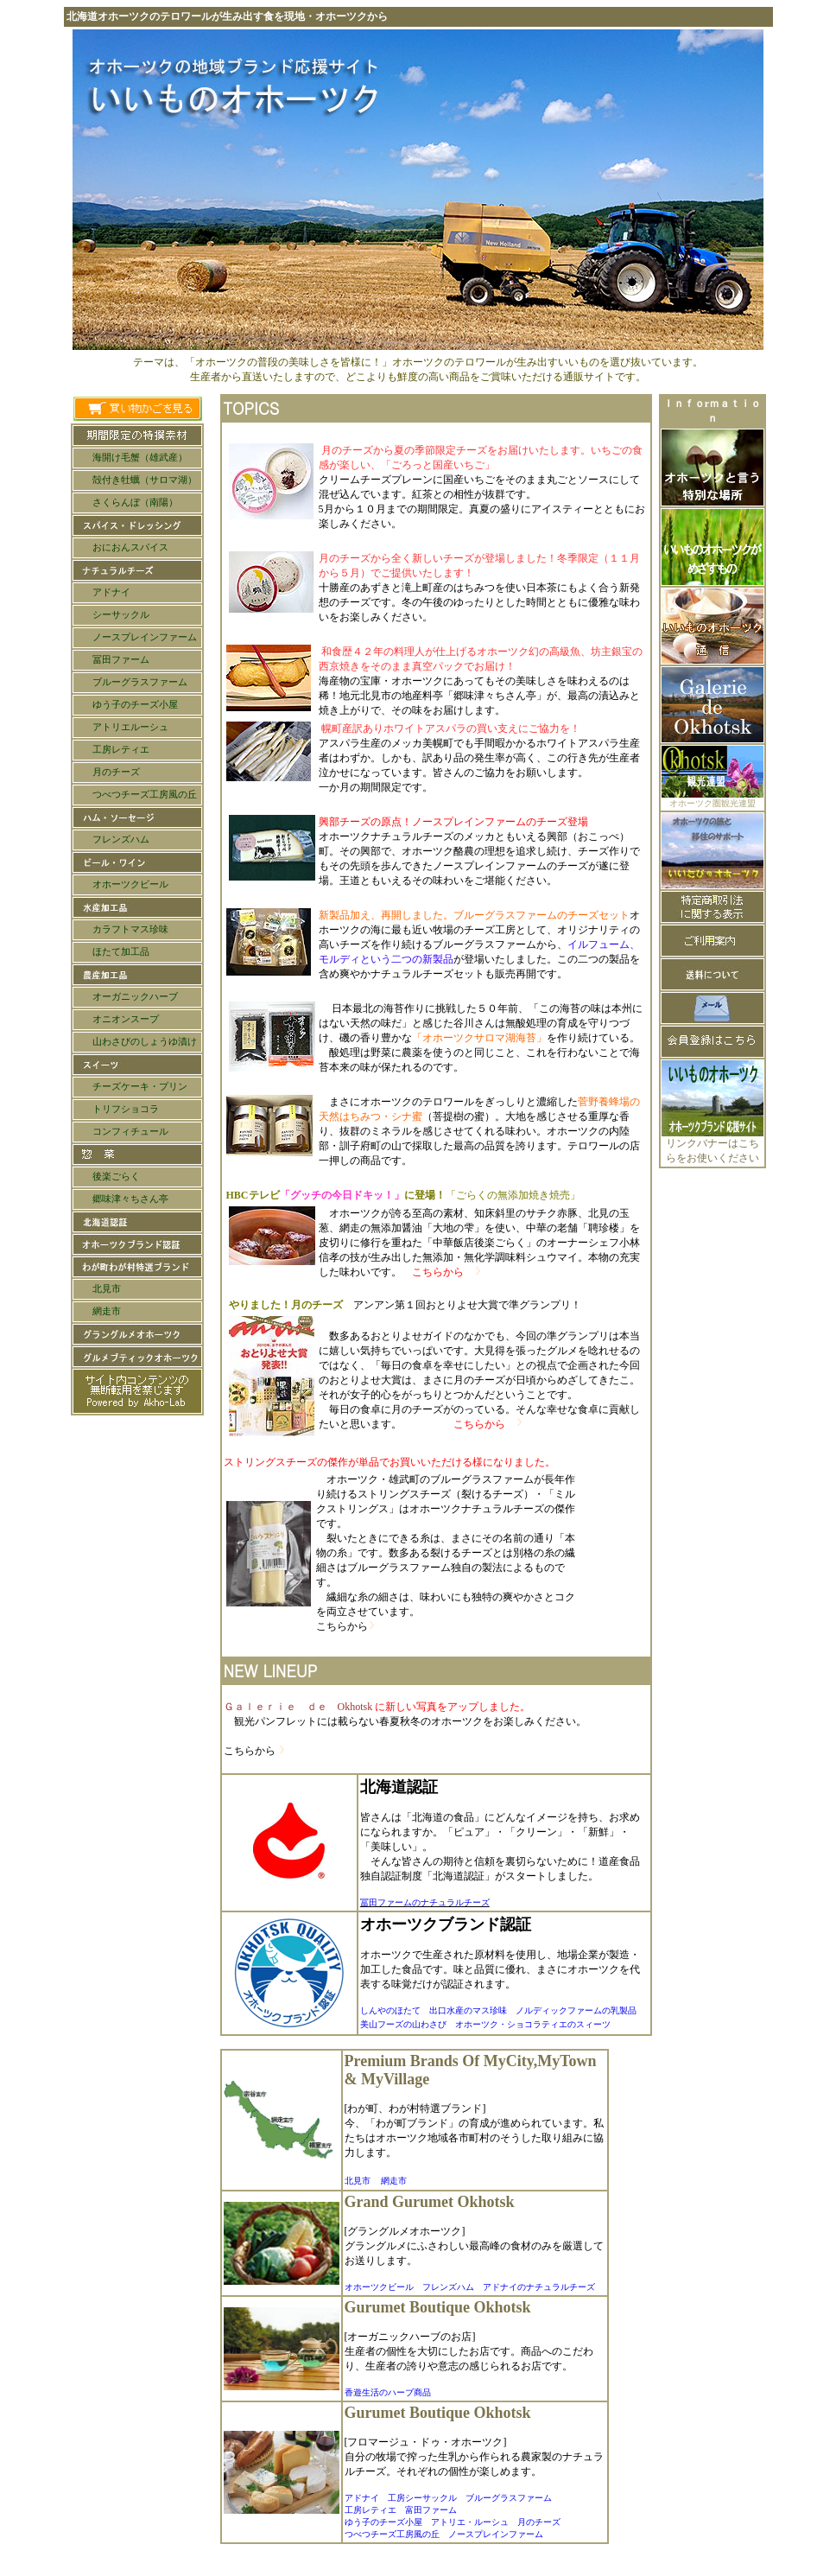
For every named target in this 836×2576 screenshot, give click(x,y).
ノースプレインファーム (495, 2534)
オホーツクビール (379, 2287)
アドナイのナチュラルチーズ (539, 2287)
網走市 (394, 2180)
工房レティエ (370, 2510)
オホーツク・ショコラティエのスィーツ (533, 2024)
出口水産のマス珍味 (472, 2010)
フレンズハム (448, 2287)
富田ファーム (431, 2510)
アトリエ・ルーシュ (470, 2522)
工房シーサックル (422, 2498)
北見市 (357, 2180)
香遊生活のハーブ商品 (388, 2392)
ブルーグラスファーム (509, 2498)
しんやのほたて (394, 2010)
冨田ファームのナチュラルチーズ (425, 1902)
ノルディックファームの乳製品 (576, 2010)
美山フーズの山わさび (403, 2024)
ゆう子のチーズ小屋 (383, 2522)
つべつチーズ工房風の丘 (392, 2534)
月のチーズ (538, 2522)
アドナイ (362, 2498)
